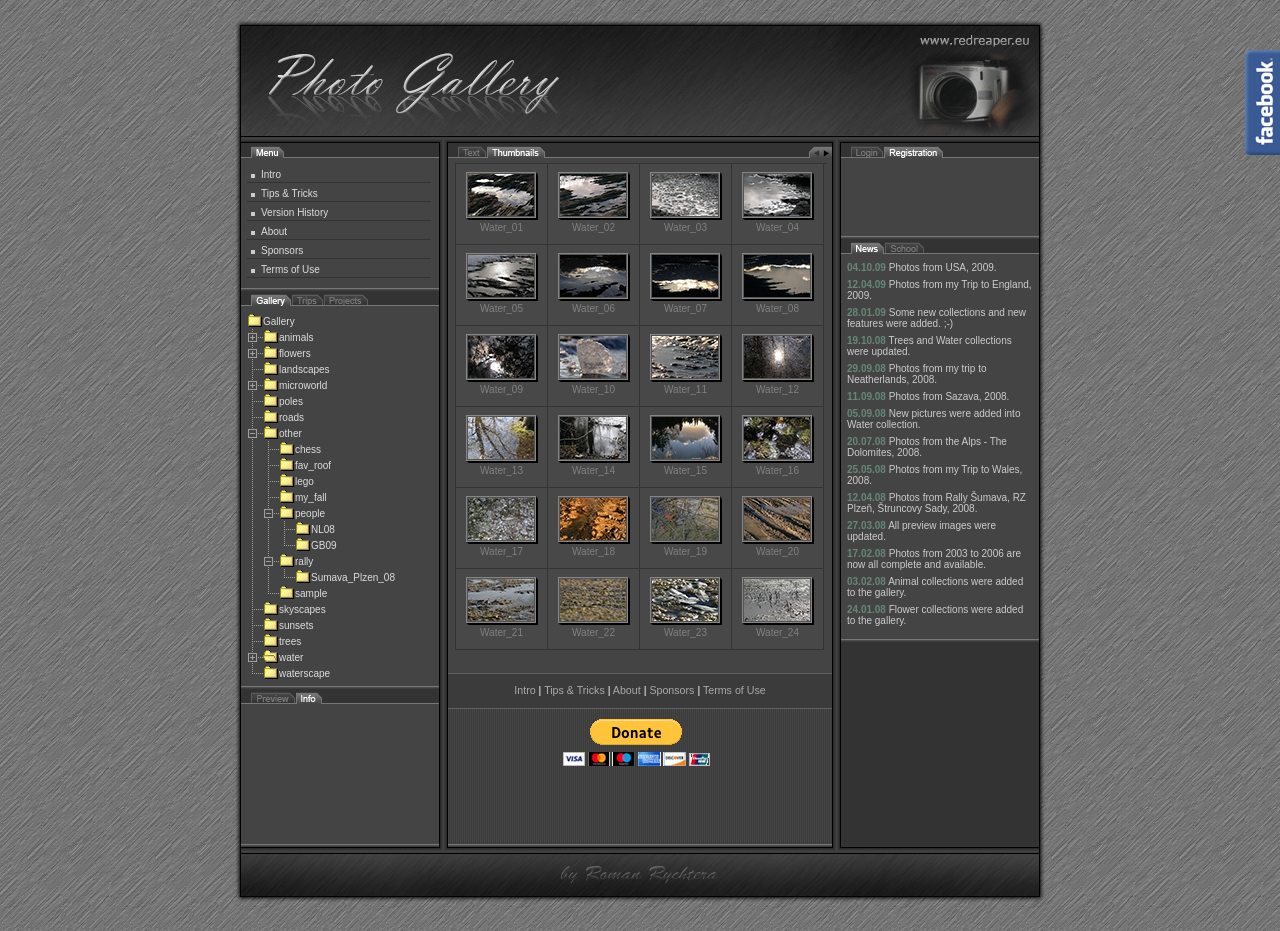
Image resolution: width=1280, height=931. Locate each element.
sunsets (288, 625)
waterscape (296, 673)
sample (303, 593)
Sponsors (282, 250)
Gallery (271, 321)
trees (282, 641)
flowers (287, 353)
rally (296, 561)
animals (288, 337)
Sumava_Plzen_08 (345, 577)
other (282, 433)
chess (300, 449)
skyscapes (294, 609)
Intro (271, 174)
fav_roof (305, 465)
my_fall (303, 497)
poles (283, 401)
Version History (294, 212)
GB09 (316, 545)
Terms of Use (290, 269)
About (274, 231)
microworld (295, 385)
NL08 (315, 529)
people (302, 513)
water (283, 657)
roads (283, 417)
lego (296, 481)
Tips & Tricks (289, 193)
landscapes (296, 369)
